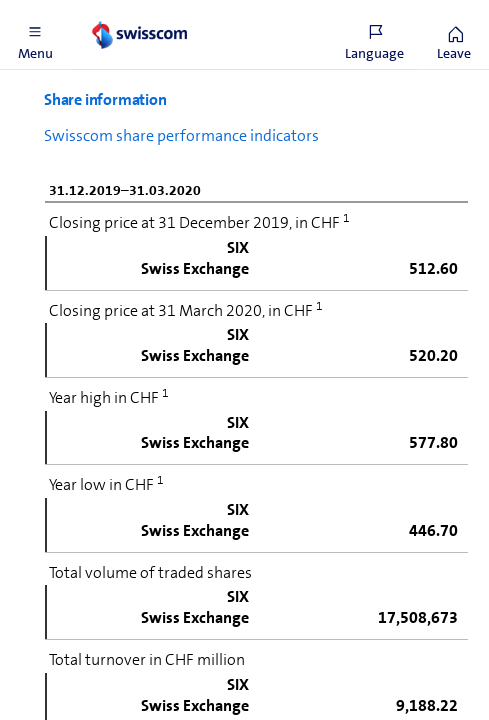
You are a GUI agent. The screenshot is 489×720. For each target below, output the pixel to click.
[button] (35, 35)
